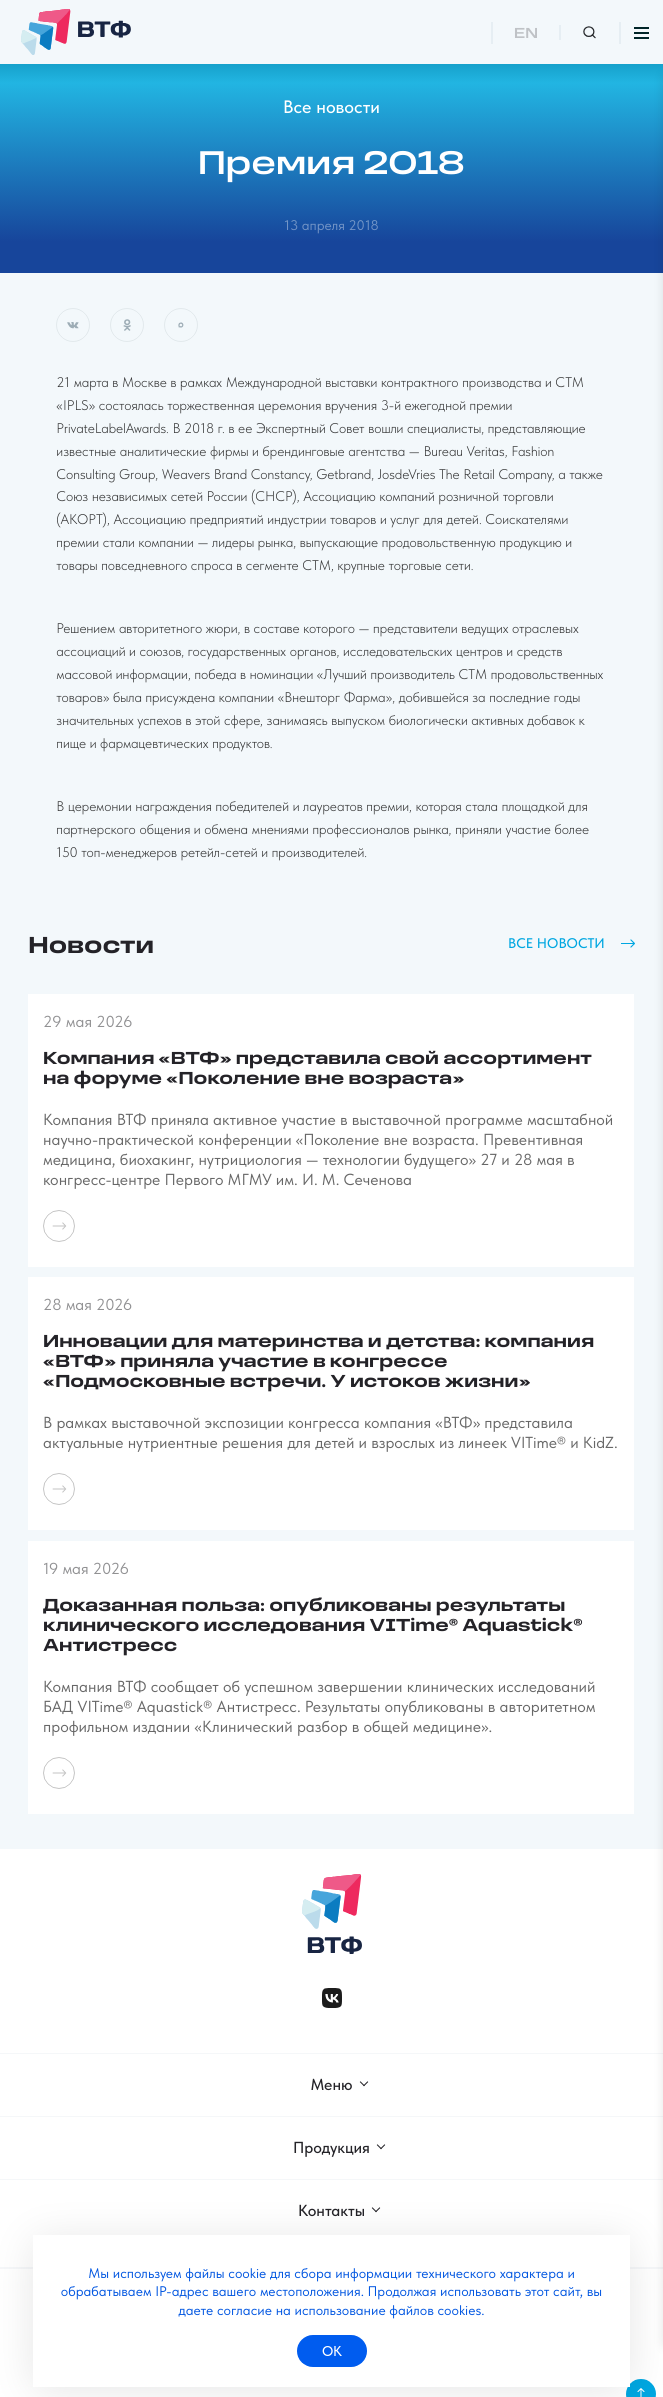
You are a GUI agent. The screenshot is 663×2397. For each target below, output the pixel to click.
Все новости (331, 107)
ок (332, 2351)
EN (526, 34)
